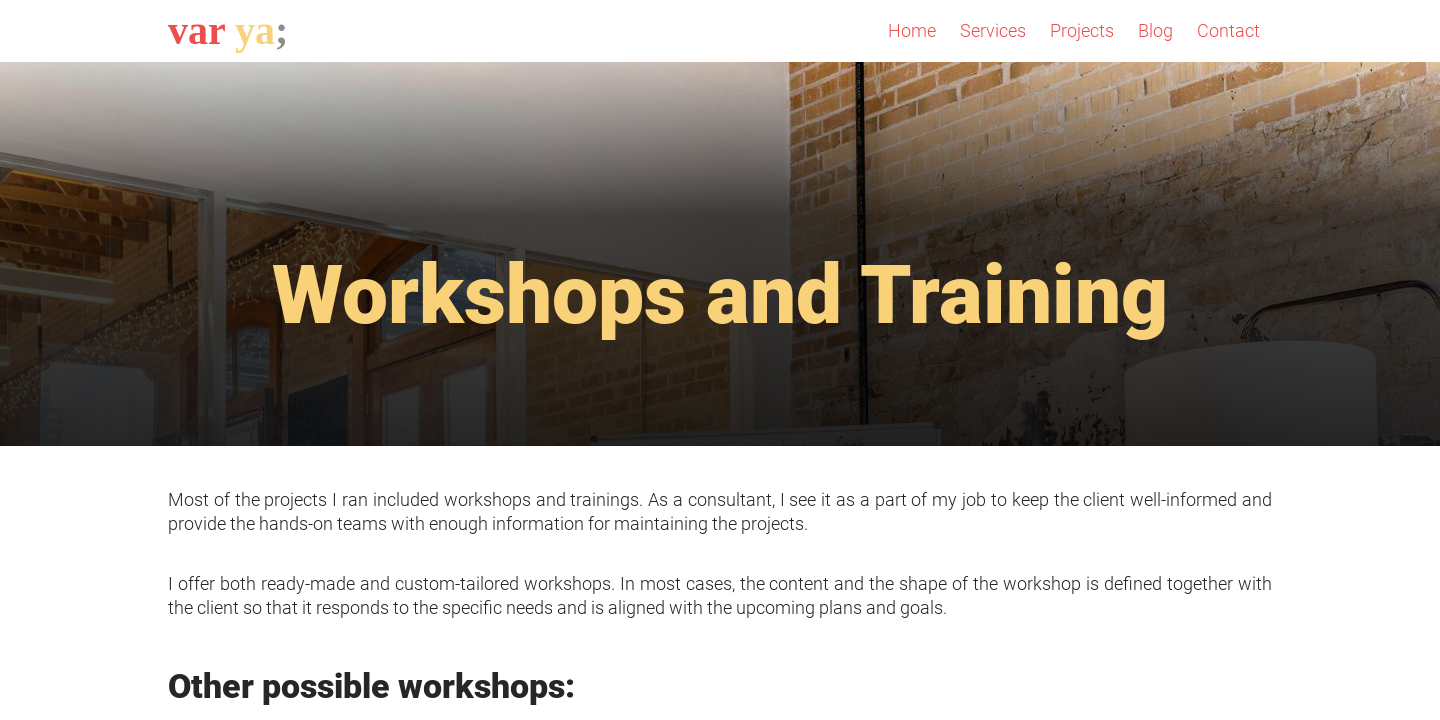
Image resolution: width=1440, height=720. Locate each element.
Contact (1228, 30)
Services (993, 30)
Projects (1082, 30)
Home (912, 30)
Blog (1155, 30)
